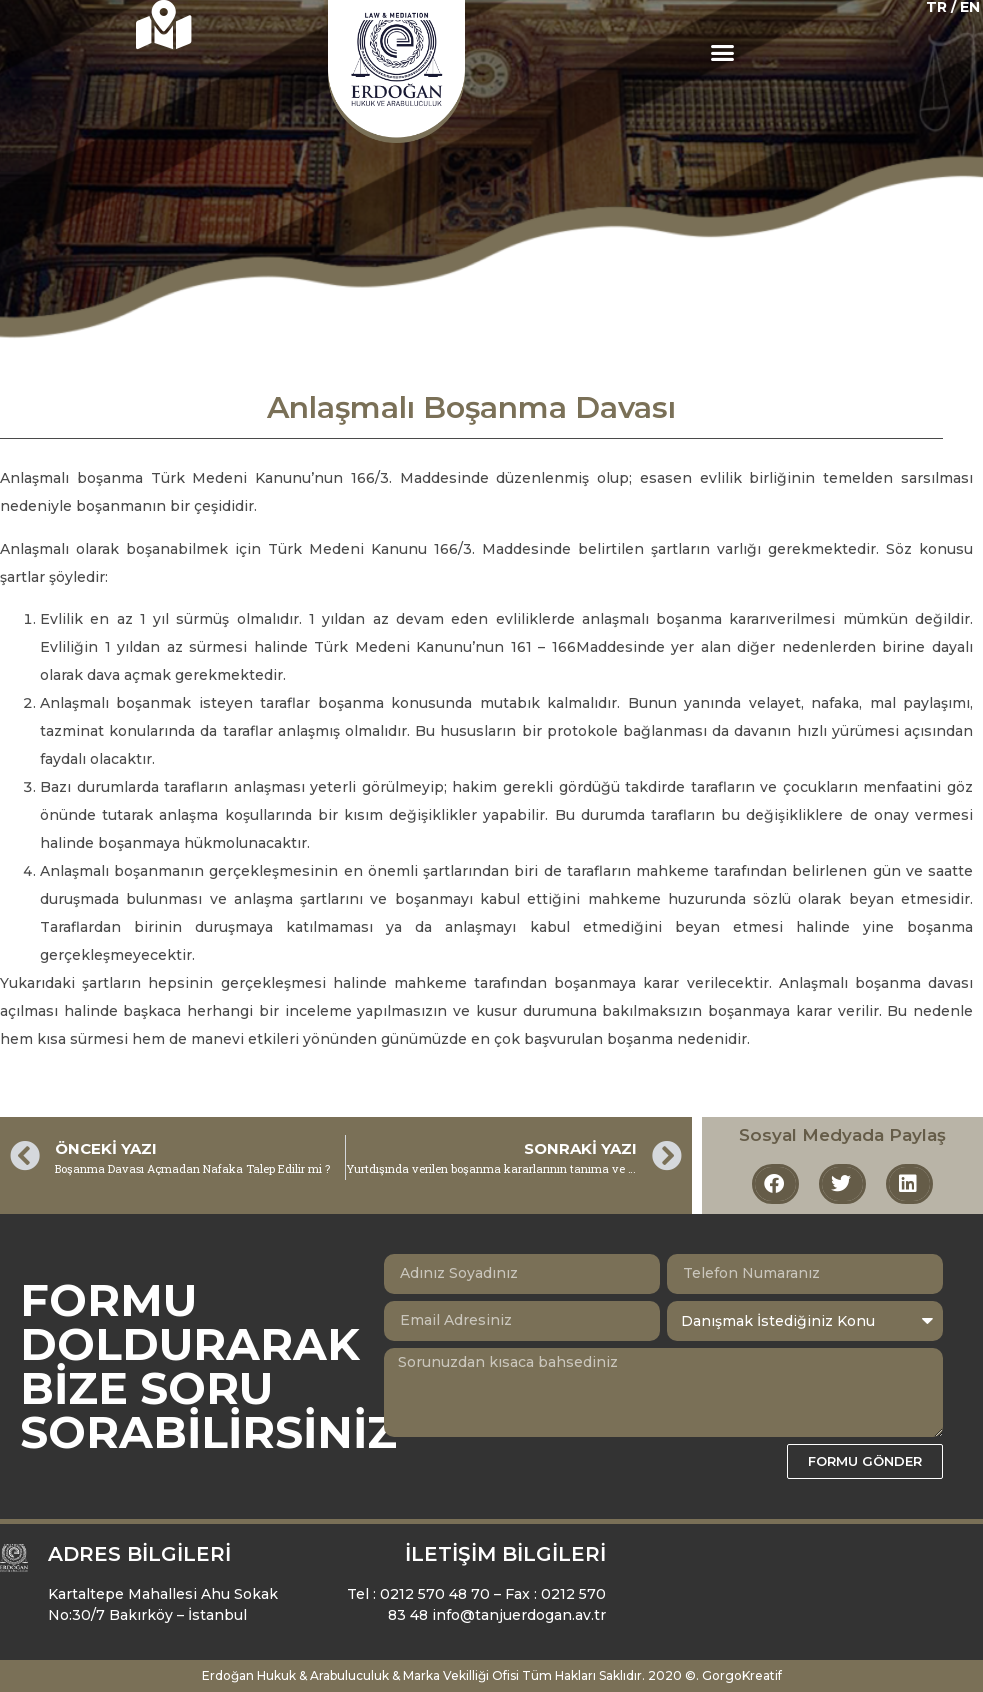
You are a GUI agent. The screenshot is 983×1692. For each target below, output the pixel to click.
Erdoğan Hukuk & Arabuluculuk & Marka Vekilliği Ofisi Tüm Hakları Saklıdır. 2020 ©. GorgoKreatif (492, 1675)
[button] (723, 53)
